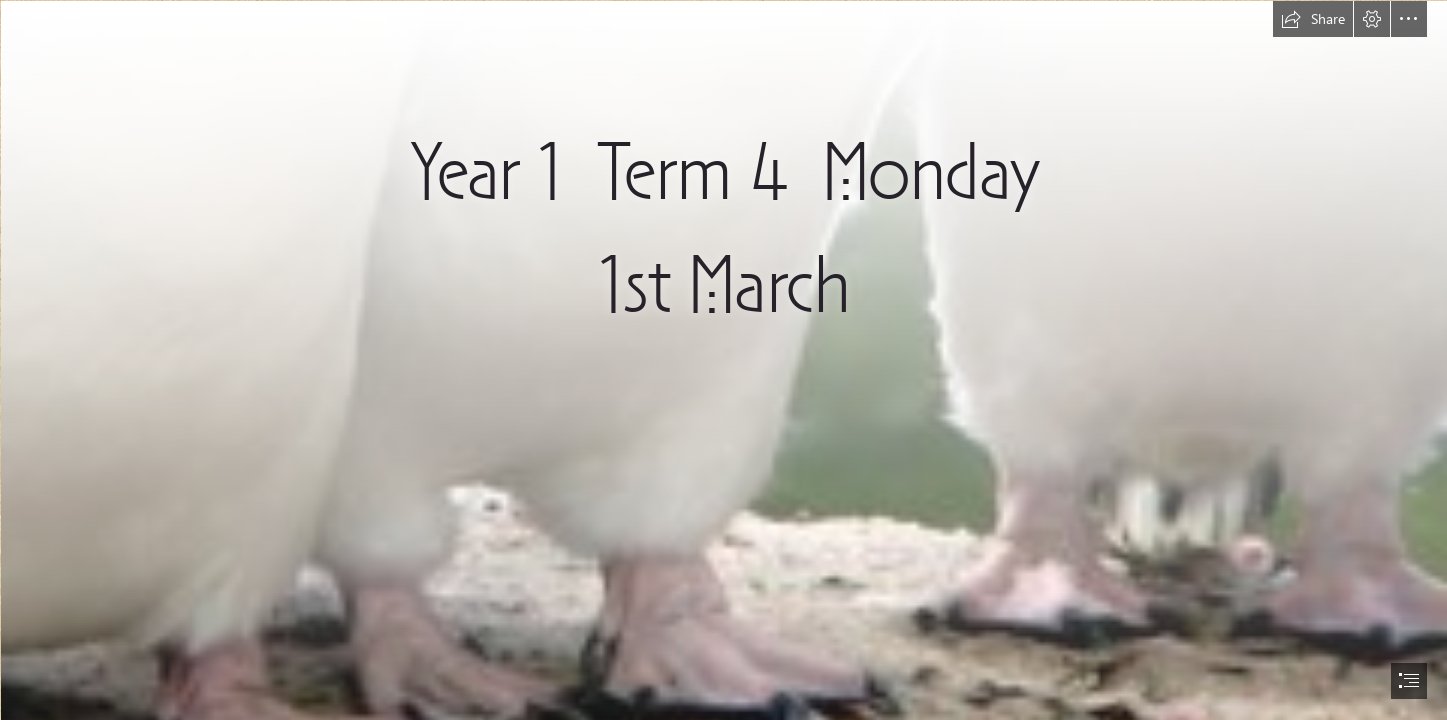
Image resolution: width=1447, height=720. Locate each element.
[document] (723, 360)
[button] (1313, 19)
